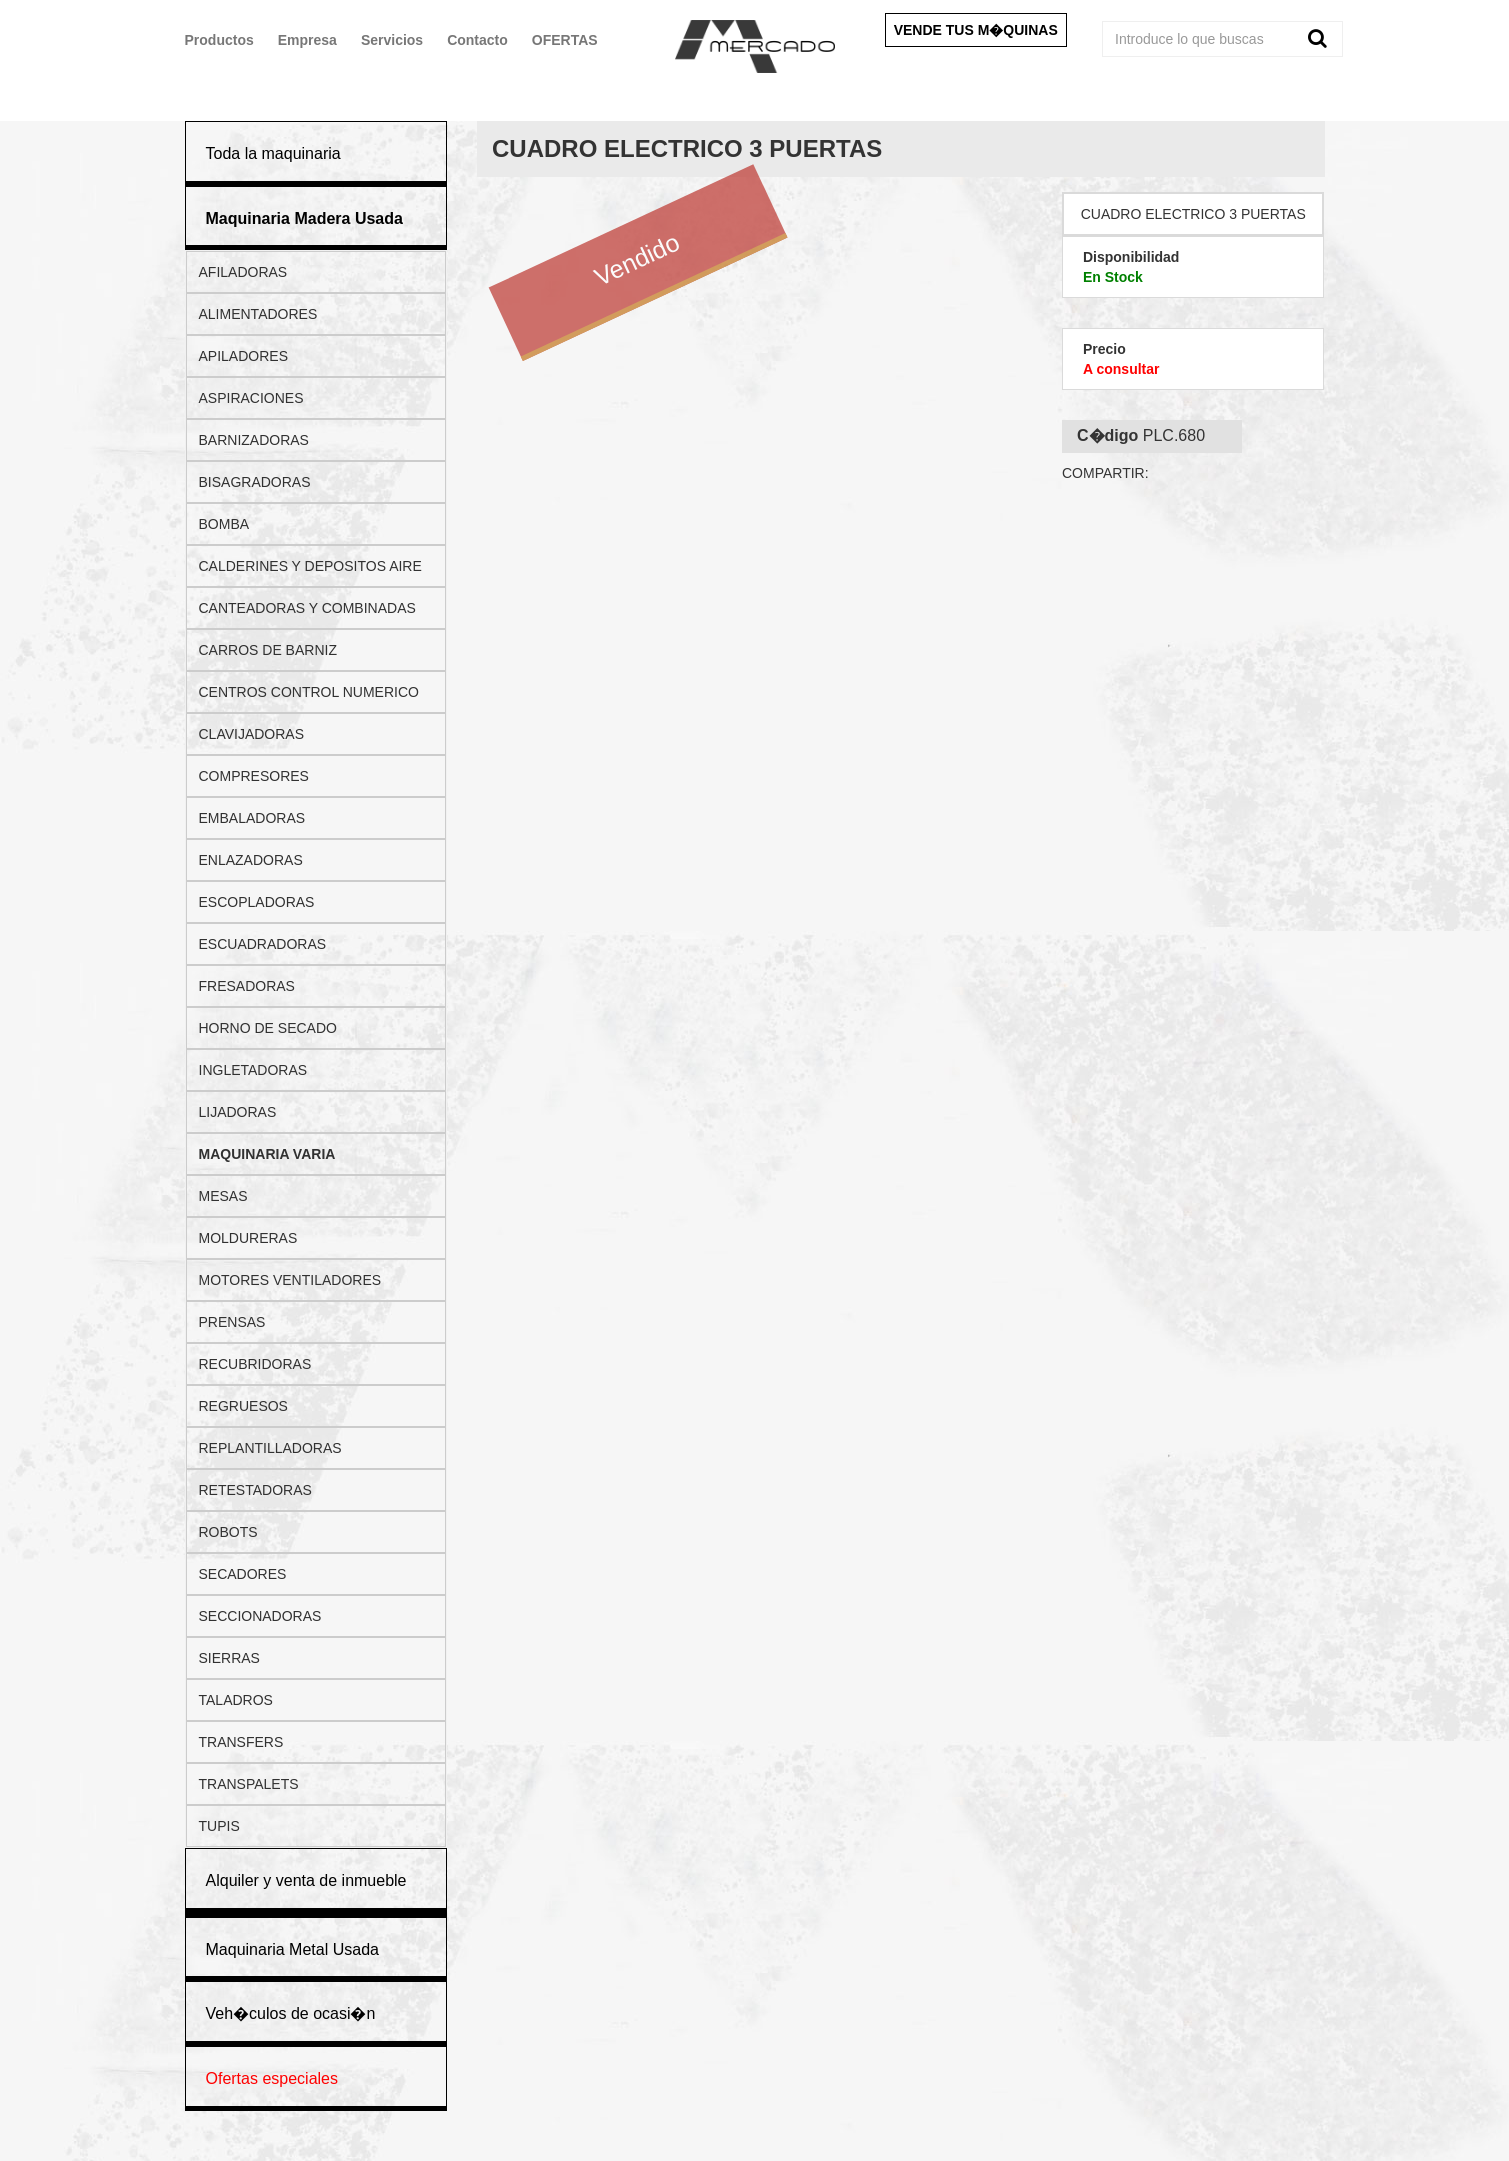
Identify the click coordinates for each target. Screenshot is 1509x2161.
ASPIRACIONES (251, 398)
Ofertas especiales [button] (272, 2078)
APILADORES (243, 356)
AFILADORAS (243, 272)
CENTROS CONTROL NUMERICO (309, 692)
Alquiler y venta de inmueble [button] (306, 1880)
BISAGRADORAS (255, 482)
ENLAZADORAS (251, 860)
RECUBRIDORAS (255, 1364)
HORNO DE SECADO (268, 1028)
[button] (304, 218)
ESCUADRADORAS (263, 944)
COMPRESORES (254, 776)
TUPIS (219, 1826)
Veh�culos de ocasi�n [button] (291, 2013)
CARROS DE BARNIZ (268, 650)
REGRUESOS (243, 1406)
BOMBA (224, 524)
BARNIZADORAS (254, 440)
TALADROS (236, 1700)
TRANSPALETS (249, 1784)
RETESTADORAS (255, 1490)
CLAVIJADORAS (252, 734)
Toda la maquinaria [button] (273, 153)
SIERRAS (229, 1658)
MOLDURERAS (248, 1238)
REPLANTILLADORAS (270, 1448)
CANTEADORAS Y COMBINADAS (307, 608)
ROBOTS (228, 1532)
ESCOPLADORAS (257, 902)
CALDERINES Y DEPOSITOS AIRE (310, 566)
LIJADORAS (238, 1112)
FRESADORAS (247, 986)
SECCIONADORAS (260, 1616)
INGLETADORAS (253, 1070)
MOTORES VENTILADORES (290, 1280)
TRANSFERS (241, 1742)
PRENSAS (232, 1322)
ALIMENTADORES (258, 314)
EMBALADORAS (252, 818)
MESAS (223, 1196)
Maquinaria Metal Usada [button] (292, 1949)
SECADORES (243, 1574)
